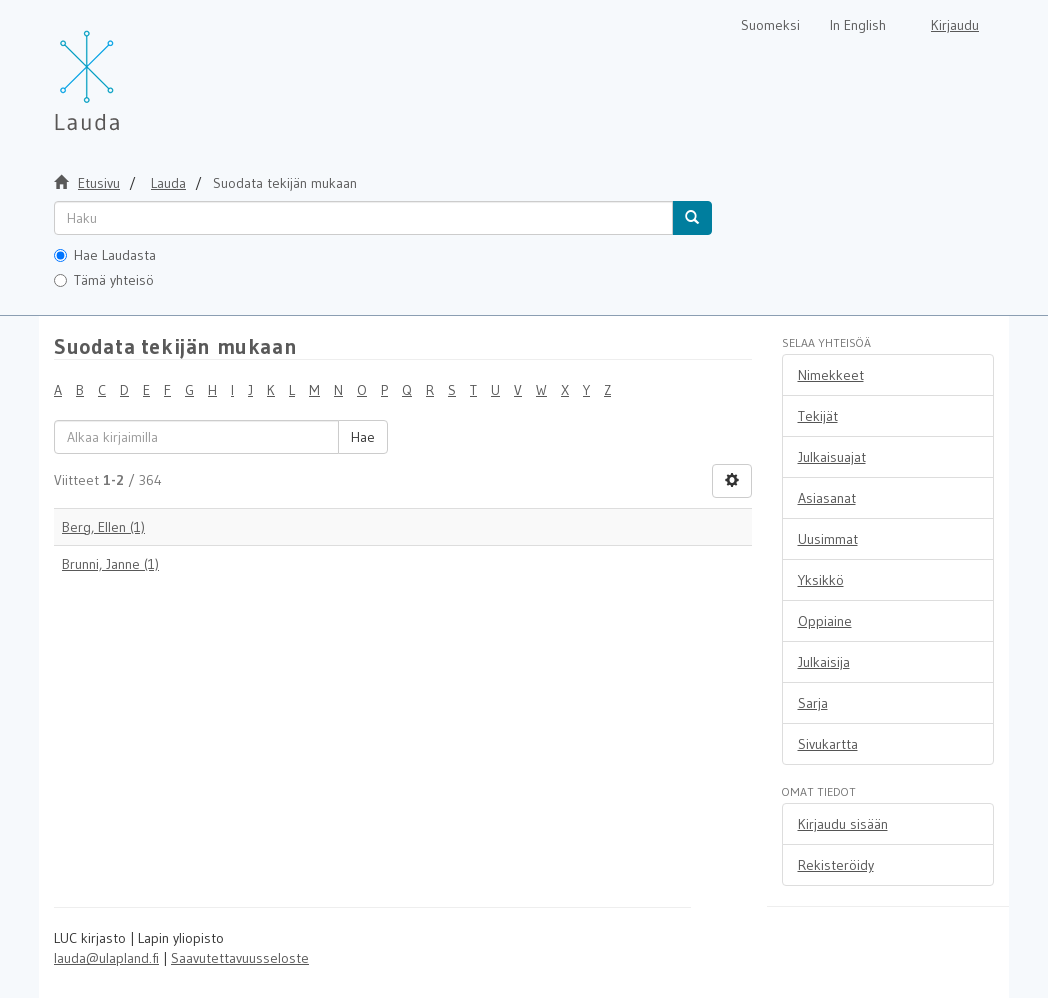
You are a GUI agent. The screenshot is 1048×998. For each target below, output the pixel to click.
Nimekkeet (831, 375)
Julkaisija (824, 662)
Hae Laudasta (105, 255)
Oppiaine (825, 621)
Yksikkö (821, 580)
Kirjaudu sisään (843, 824)
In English (858, 25)
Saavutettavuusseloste (240, 958)
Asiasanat (827, 498)
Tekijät (818, 416)
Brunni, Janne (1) (110, 564)
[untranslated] (363, 218)
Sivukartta (828, 744)
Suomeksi (770, 25)
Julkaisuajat (832, 457)
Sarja (813, 703)
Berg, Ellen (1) (103, 527)
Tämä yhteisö (104, 280)
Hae (363, 437)
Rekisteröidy (836, 865)
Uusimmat (828, 539)
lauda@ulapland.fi (106, 958)
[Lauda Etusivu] (129, 70)
